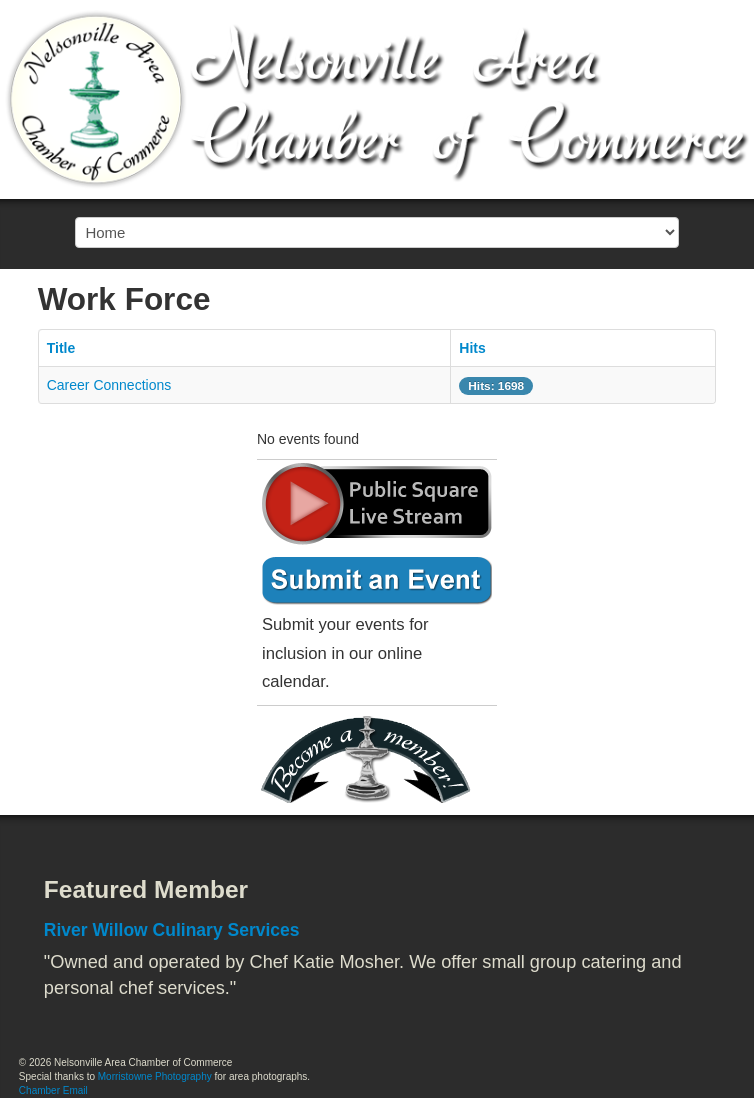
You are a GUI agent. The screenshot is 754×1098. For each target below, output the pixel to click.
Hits (472, 348)
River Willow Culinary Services (172, 930)
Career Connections (109, 385)
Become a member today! (372, 760)
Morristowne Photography (155, 1076)
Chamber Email (53, 1090)
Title (61, 348)
